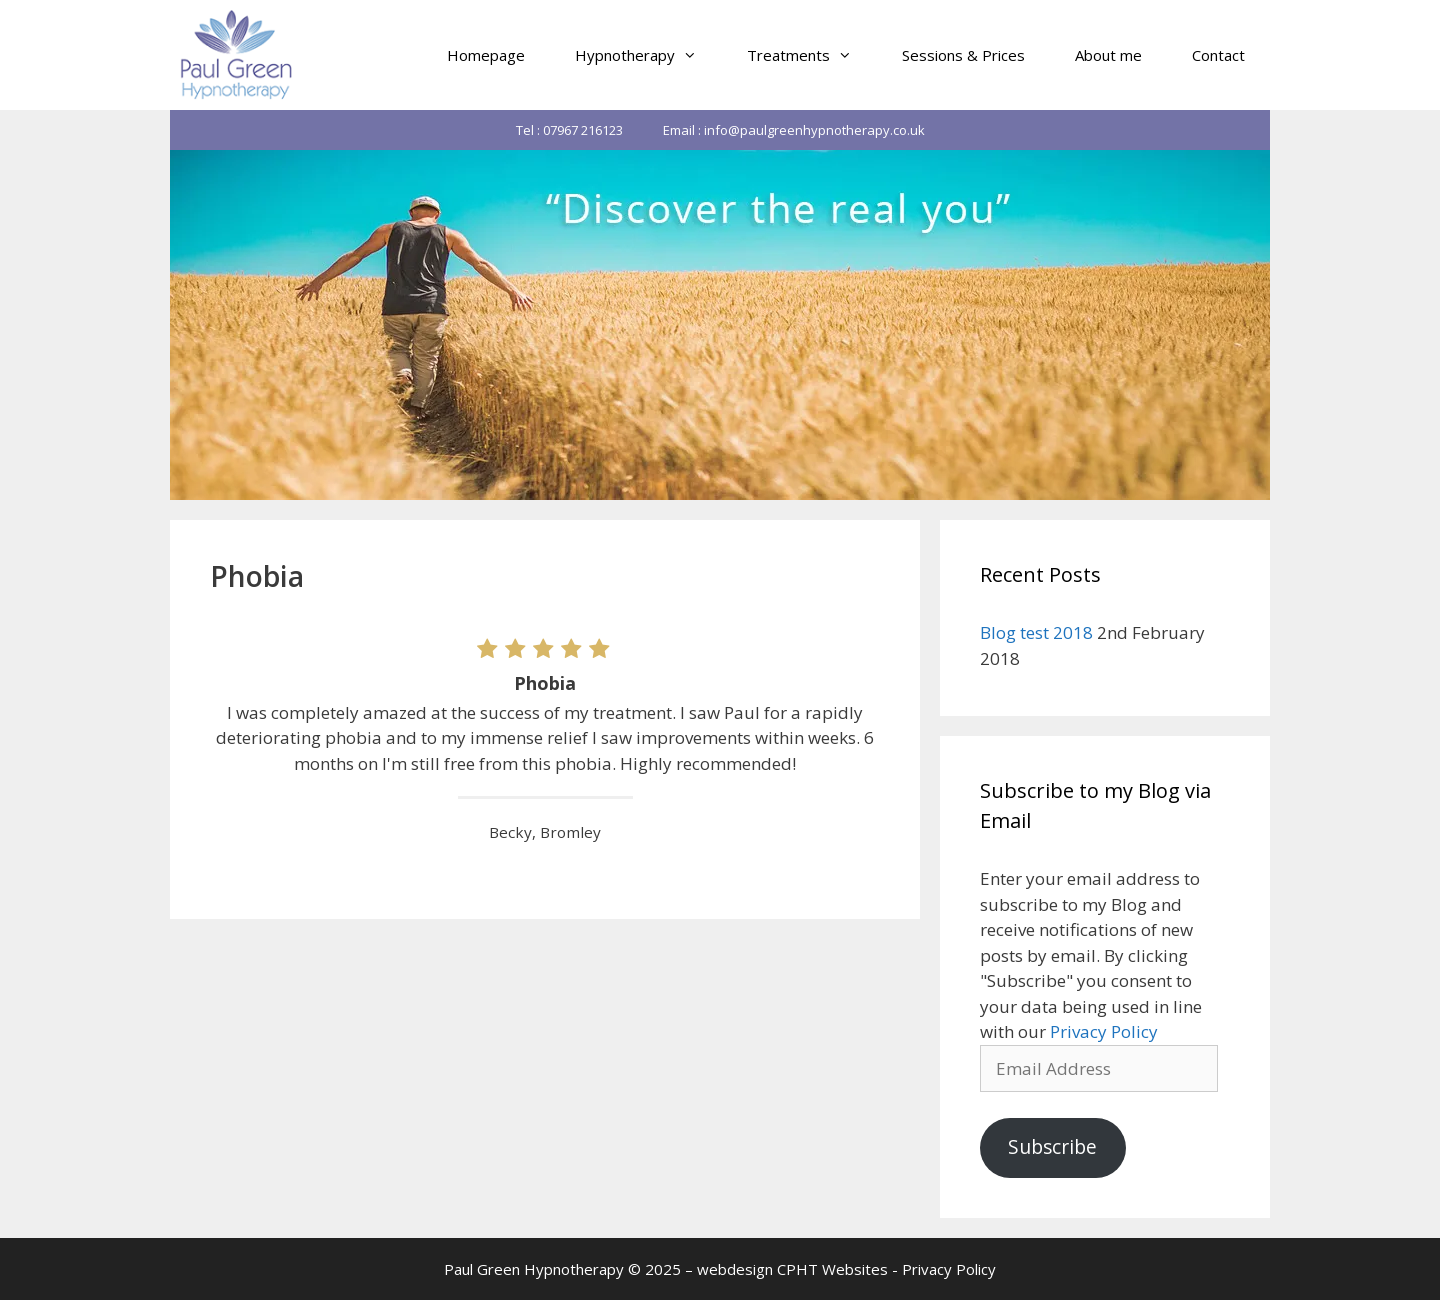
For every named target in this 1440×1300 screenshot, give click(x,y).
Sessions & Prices (963, 55)
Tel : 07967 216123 (569, 130)
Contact (1218, 55)
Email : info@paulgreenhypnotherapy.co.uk (794, 130)
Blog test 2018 (1036, 632)
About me (1108, 55)
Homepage (486, 55)
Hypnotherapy (648, 55)
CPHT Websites (832, 1269)
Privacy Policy (1104, 1031)
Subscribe (1052, 1147)
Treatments (812, 55)
